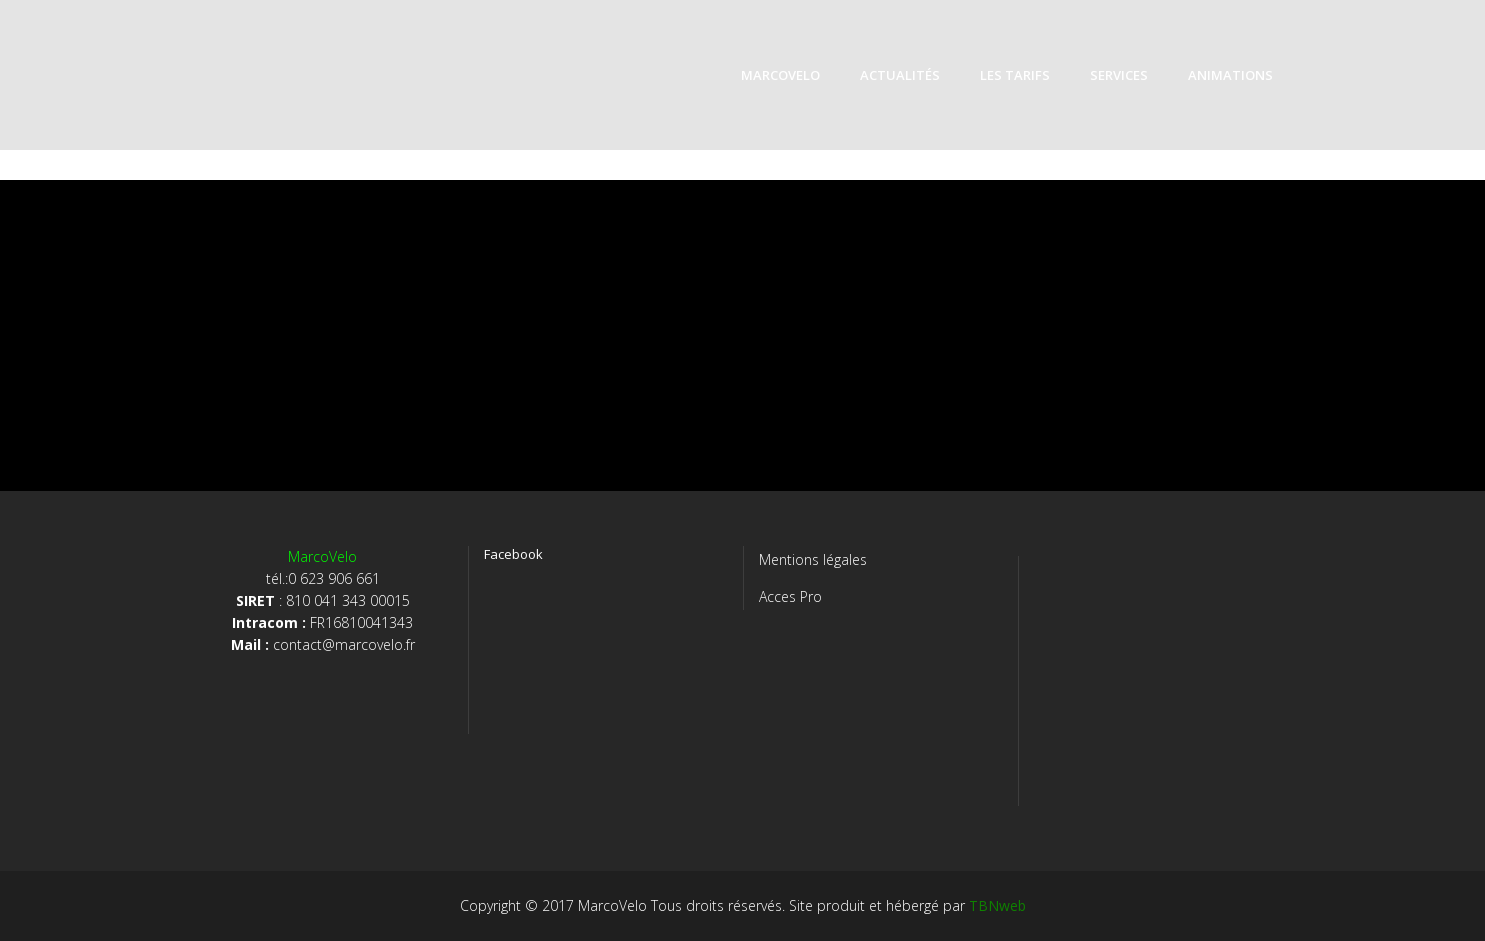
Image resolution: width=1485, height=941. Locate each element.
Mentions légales (813, 559)
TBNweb (997, 905)
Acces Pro (790, 596)
